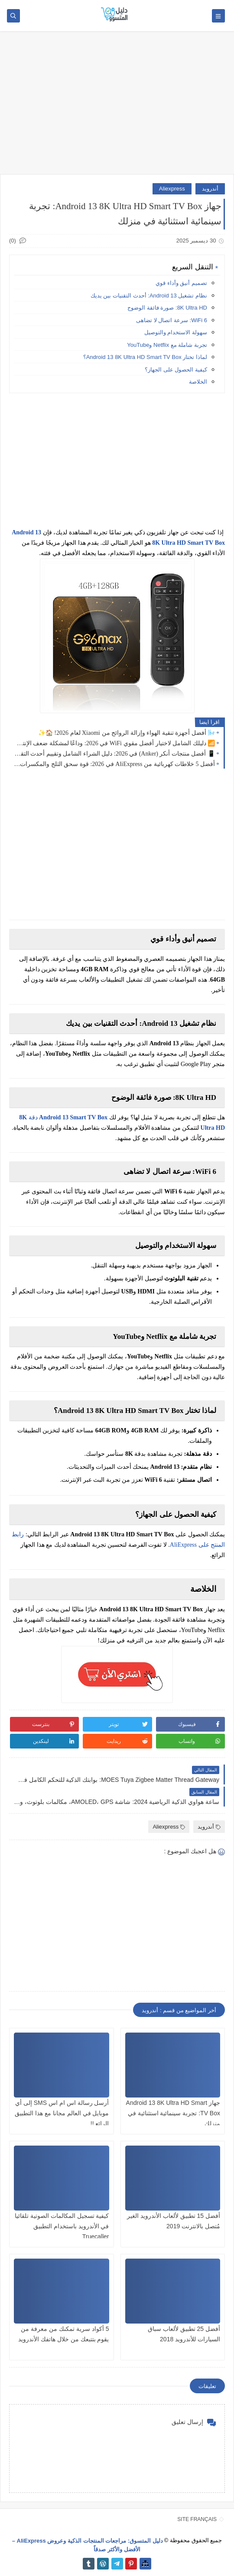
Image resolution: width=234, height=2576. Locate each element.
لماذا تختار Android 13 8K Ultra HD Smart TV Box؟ (145, 357)
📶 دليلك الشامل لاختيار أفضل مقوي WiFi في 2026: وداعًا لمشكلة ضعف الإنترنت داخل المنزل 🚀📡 (114, 743)
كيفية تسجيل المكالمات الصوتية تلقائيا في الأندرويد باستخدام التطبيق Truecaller (62, 2226)
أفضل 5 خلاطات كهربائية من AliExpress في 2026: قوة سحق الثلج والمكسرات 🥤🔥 (114, 764)
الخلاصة (198, 381)
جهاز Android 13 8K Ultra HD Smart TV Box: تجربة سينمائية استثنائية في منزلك (173, 2113)
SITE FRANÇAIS (197, 2519)
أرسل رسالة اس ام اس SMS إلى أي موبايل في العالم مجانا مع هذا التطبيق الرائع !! (62, 2113)
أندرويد (210, 188)
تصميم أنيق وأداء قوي (181, 283)
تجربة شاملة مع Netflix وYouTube (167, 345)
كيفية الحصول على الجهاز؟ (176, 369)
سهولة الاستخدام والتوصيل (175, 332)
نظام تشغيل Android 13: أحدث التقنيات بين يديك (149, 295)
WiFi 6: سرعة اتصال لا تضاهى (171, 320)
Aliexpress (172, 188)
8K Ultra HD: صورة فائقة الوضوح (167, 307)
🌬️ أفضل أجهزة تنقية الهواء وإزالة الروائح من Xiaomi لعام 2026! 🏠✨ (126, 733)
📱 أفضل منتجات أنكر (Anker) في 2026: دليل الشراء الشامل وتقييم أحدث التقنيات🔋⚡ (114, 753)
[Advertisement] (117, 107)
